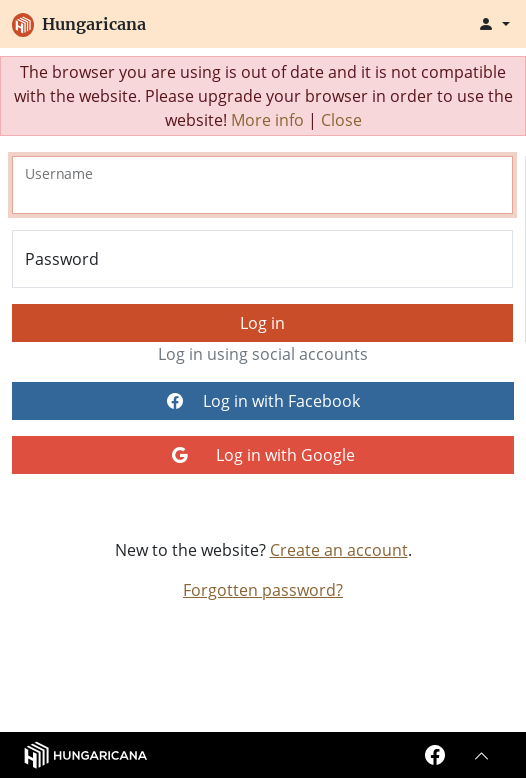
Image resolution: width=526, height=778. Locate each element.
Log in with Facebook (263, 401)
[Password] (262, 259)
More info (267, 120)
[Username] (262, 185)
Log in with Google (263, 455)
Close (341, 120)
